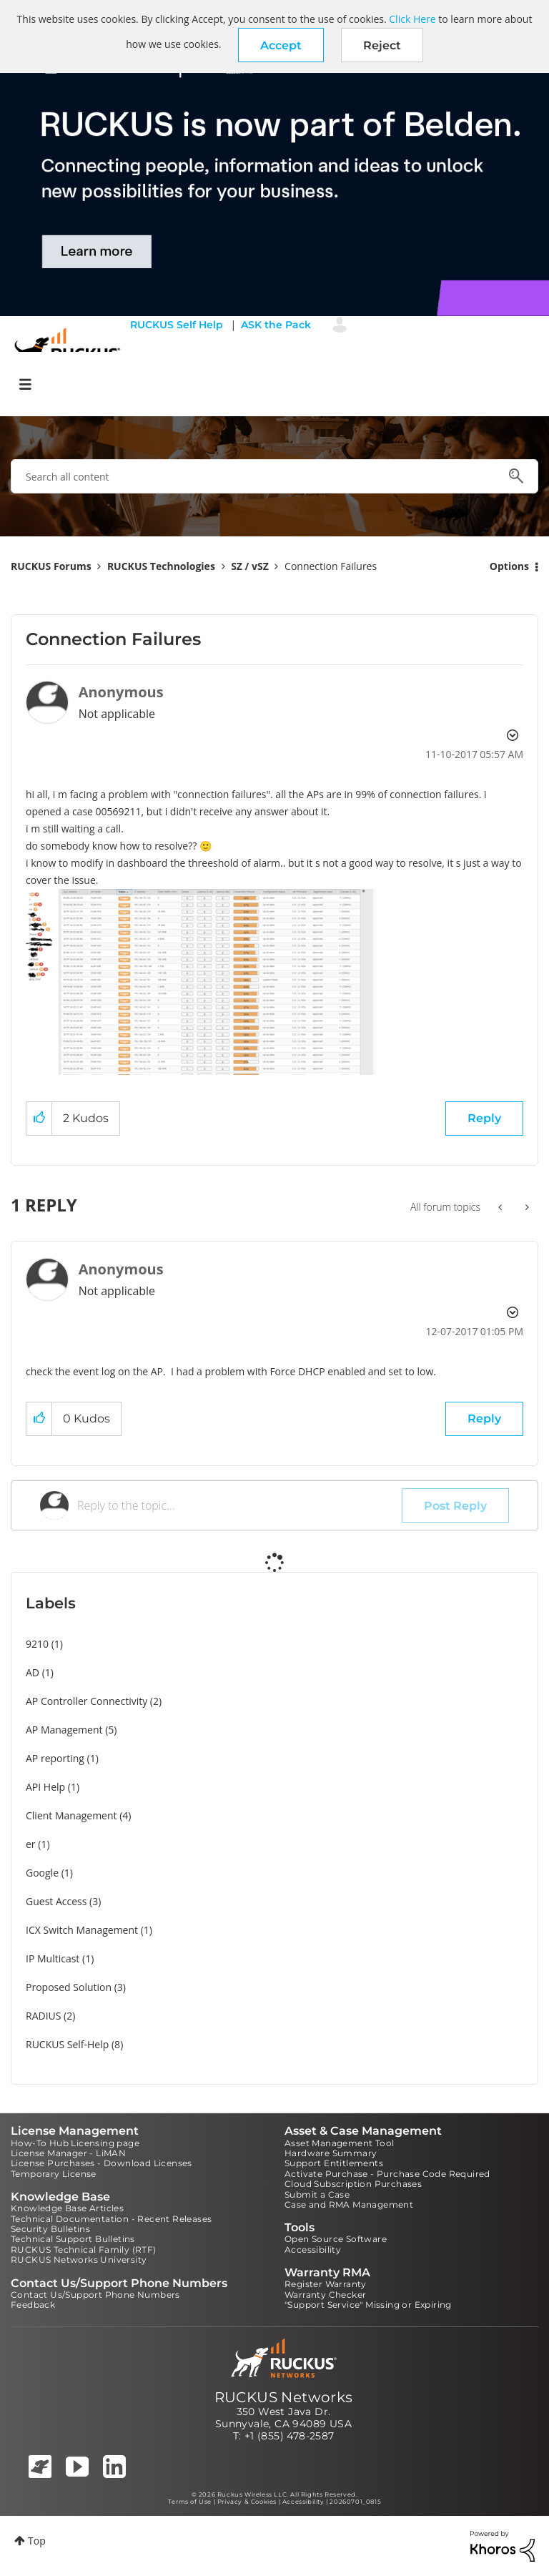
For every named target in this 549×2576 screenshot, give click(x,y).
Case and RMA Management (349, 2204)
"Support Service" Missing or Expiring (368, 2304)
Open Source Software (336, 2238)
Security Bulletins (50, 2228)
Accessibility (313, 2249)
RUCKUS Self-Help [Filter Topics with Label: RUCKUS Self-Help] (67, 2044)
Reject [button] (382, 45)
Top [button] (37, 2540)
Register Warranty (326, 2283)
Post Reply (455, 1506)
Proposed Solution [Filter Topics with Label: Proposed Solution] (69, 1987)
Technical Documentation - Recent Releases (111, 2218)
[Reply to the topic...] (239, 1505)
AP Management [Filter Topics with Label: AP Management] (64, 1729)
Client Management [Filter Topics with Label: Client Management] (71, 1815)
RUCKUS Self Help (176, 324)
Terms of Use (190, 2501)
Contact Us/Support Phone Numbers (95, 2294)
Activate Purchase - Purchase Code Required (387, 2173)
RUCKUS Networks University (79, 2259)
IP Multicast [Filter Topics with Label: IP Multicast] (52, 1958)
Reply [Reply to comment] (484, 1418)
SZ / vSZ (250, 566)
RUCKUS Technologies (161, 566)
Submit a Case (317, 2194)
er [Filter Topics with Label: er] (31, 1844)
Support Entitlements (334, 2163)
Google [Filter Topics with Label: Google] (42, 1872)
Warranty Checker (325, 2294)
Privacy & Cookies (247, 2501)
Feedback (33, 2304)
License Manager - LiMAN (68, 2153)
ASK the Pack (276, 324)
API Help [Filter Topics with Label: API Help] (45, 1787)
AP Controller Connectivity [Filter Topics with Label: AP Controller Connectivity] (86, 1701)
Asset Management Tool (339, 2143)
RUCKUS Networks (283, 2397)
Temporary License (54, 2173)
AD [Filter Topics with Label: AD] (32, 1672)
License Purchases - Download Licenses (101, 2163)
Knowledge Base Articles (67, 2208)
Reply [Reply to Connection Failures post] (484, 1118)
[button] (281, 45)
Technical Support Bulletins (73, 2238)
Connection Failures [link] (331, 566)
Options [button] (509, 566)
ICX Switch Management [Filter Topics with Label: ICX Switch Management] (82, 1930)
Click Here (412, 19)
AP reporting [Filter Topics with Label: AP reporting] (55, 1758)
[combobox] (274, 476)
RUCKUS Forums (51, 566)
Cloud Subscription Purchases (353, 2183)
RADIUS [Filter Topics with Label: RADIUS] (43, 2015)
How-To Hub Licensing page (75, 2143)
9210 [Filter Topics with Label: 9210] (37, 1644)
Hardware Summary (331, 2153)
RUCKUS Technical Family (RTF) (84, 2249)
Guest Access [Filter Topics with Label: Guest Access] (56, 1901)
